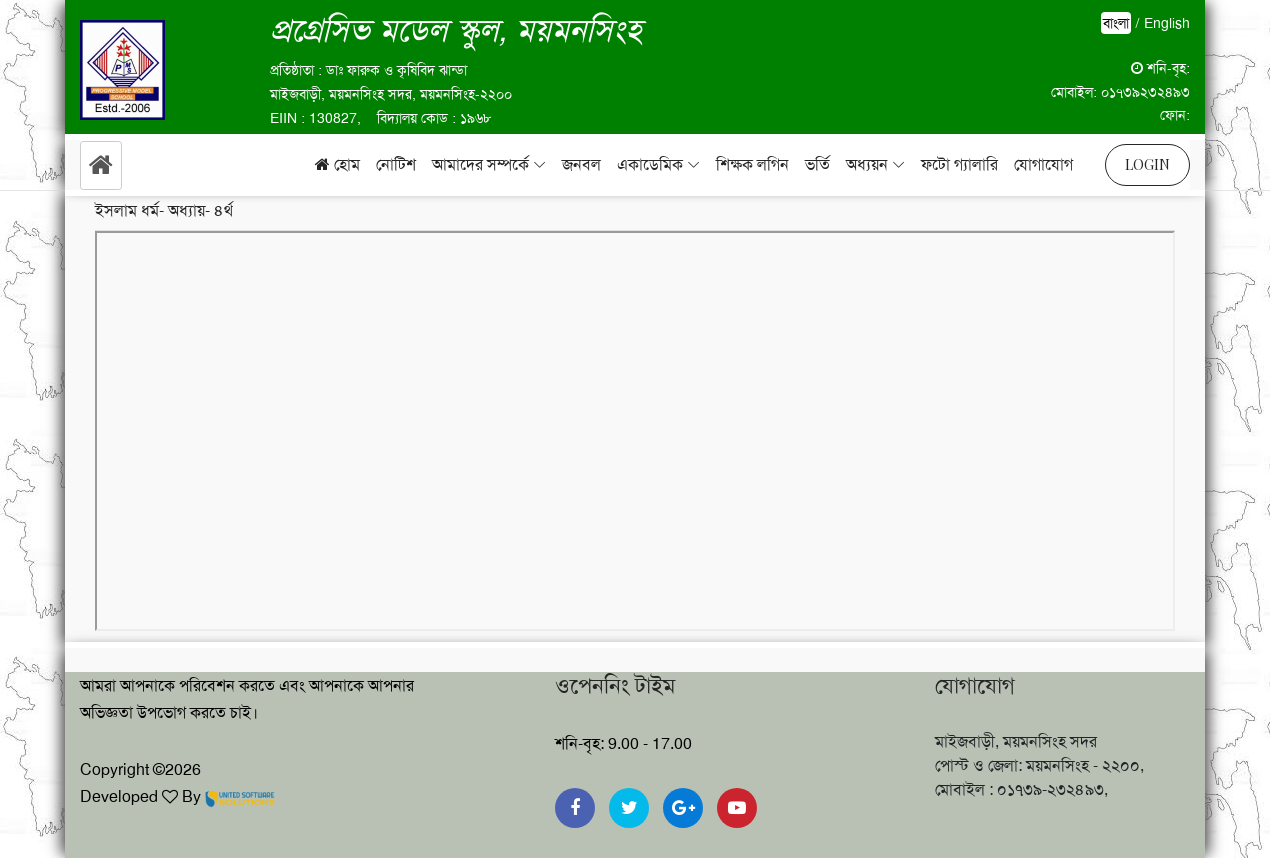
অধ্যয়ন (867, 164)
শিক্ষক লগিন (752, 164)
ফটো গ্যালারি (959, 164)
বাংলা (1116, 23)
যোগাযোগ (1043, 164)
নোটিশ (396, 164)
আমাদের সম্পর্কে (480, 164)
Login (1147, 164)
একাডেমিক (650, 164)
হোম (337, 164)
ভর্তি (817, 164)
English (1167, 23)
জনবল (581, 164)
